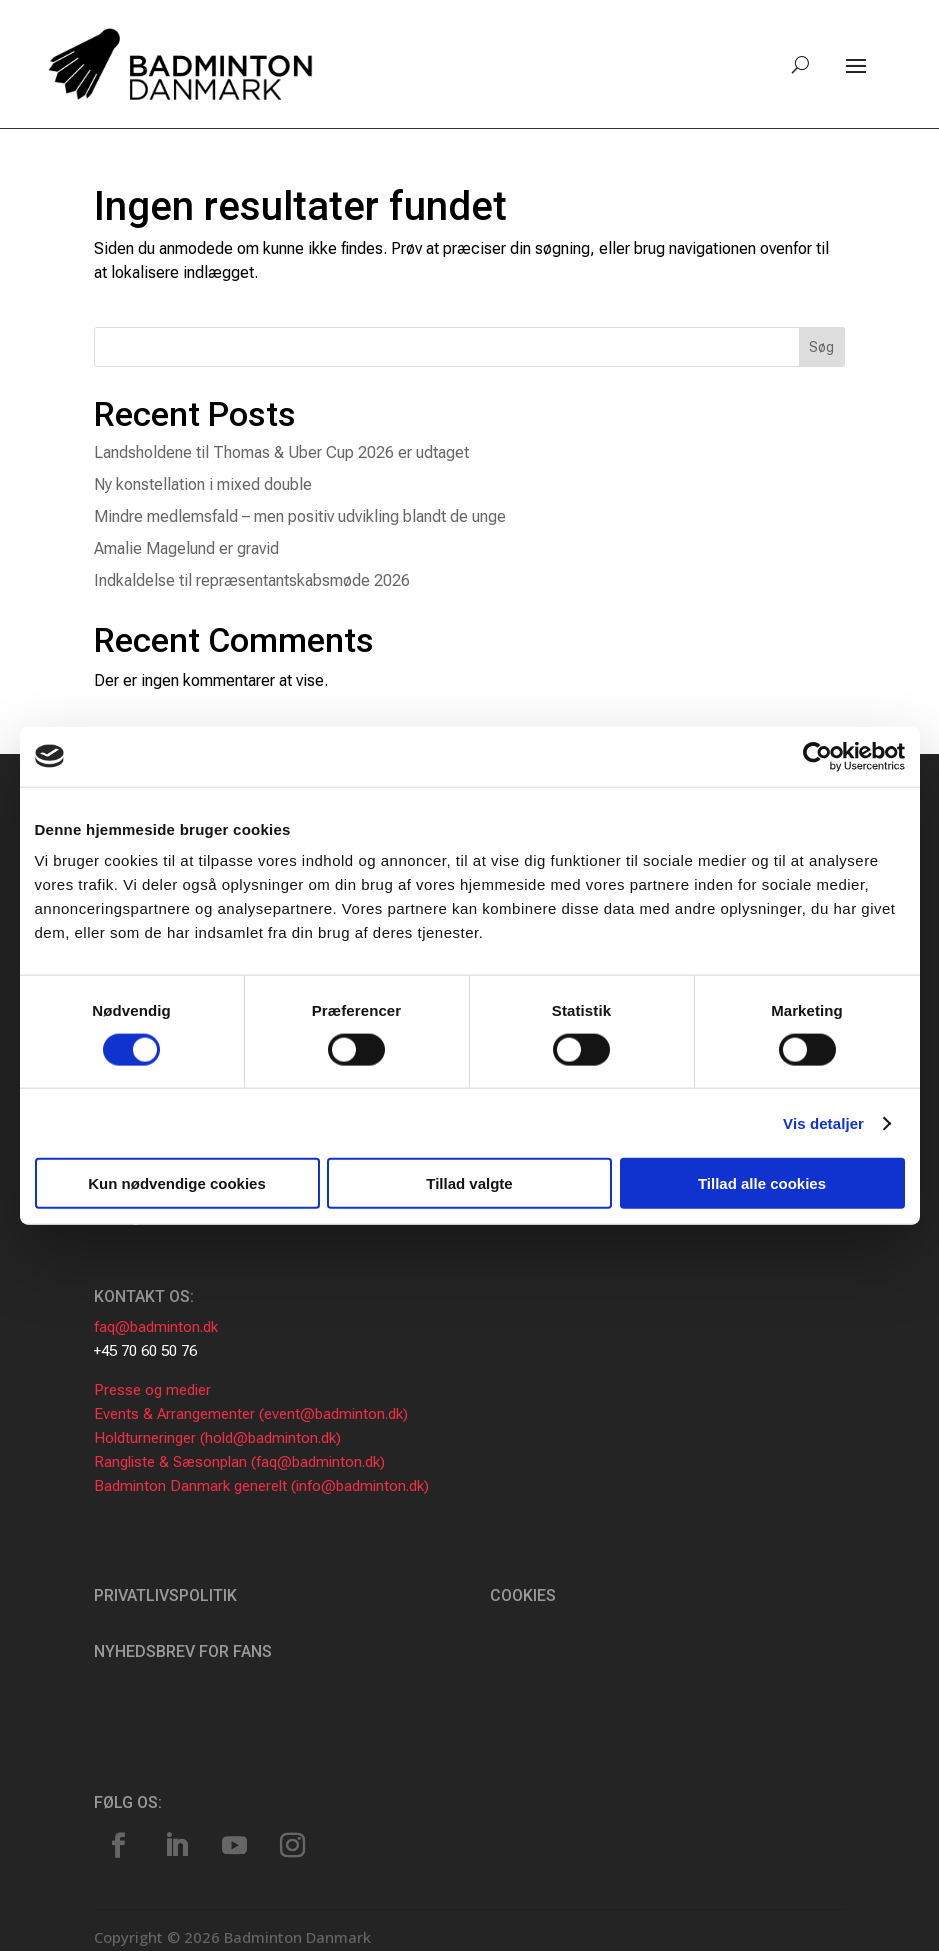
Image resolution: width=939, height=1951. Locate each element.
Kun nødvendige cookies (177, 1183)
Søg (821, 347)
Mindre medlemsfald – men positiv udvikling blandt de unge (300, 516)
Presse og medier (152, 1390)
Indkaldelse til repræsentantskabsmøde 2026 (252, 580)
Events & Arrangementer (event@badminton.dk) (251, 1414)
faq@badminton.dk (156, 1327)
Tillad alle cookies (762, 1183)
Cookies (523, 1595)
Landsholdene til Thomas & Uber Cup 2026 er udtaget (281, 452)
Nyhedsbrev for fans (183, 1651)
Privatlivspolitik (165, 1595)
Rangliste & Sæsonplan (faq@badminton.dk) (239, 1462)
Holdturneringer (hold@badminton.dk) (217, 1438)
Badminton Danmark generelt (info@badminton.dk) (261, 1486)
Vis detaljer (823, 1122)
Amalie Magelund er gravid (186, 548)
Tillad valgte (469, 1183)
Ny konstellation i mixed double (203, 484)
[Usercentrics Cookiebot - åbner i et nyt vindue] (817, 756)
